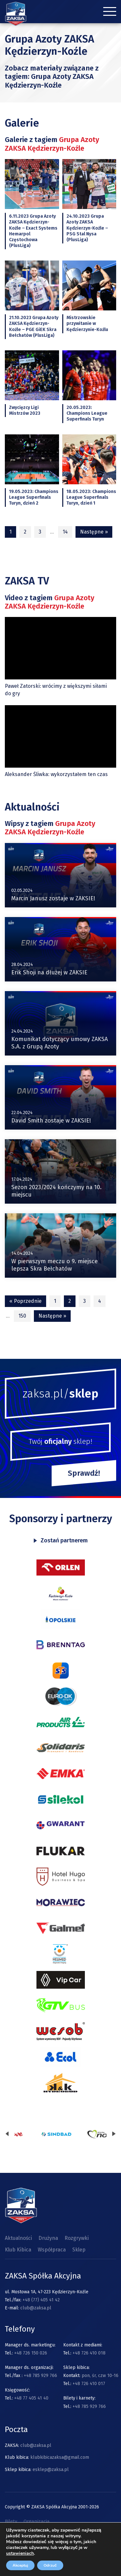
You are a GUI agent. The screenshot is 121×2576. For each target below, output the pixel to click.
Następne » (94, 532)
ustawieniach (20, 2553)
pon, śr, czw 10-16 (99, 2375)
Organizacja (37, 2521)
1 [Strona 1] (55, 1301)
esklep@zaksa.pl (51, 2469)
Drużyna (48, 2238)
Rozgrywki (77, 2238)
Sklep (79, 2250)
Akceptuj (20, 2565)
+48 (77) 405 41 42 (41, 2300)
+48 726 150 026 (30, 2353)
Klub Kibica (18, 2250)
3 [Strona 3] (40, 532)
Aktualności (18, 2238)
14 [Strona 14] (65, 532)
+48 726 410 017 (89, 2383)
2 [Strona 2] (25, 532)
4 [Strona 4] (99, 1301)
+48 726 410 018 (89, 2353)
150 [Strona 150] (22, 1316)
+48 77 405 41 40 (31, 2398)
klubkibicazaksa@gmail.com (59, 2457)
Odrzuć (50, 2565)
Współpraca (52, 2250)
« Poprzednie (25, 1301)
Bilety (11, 2521)
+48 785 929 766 (40, 2375)
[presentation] (7, 2134)
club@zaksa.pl (35, 2308)
